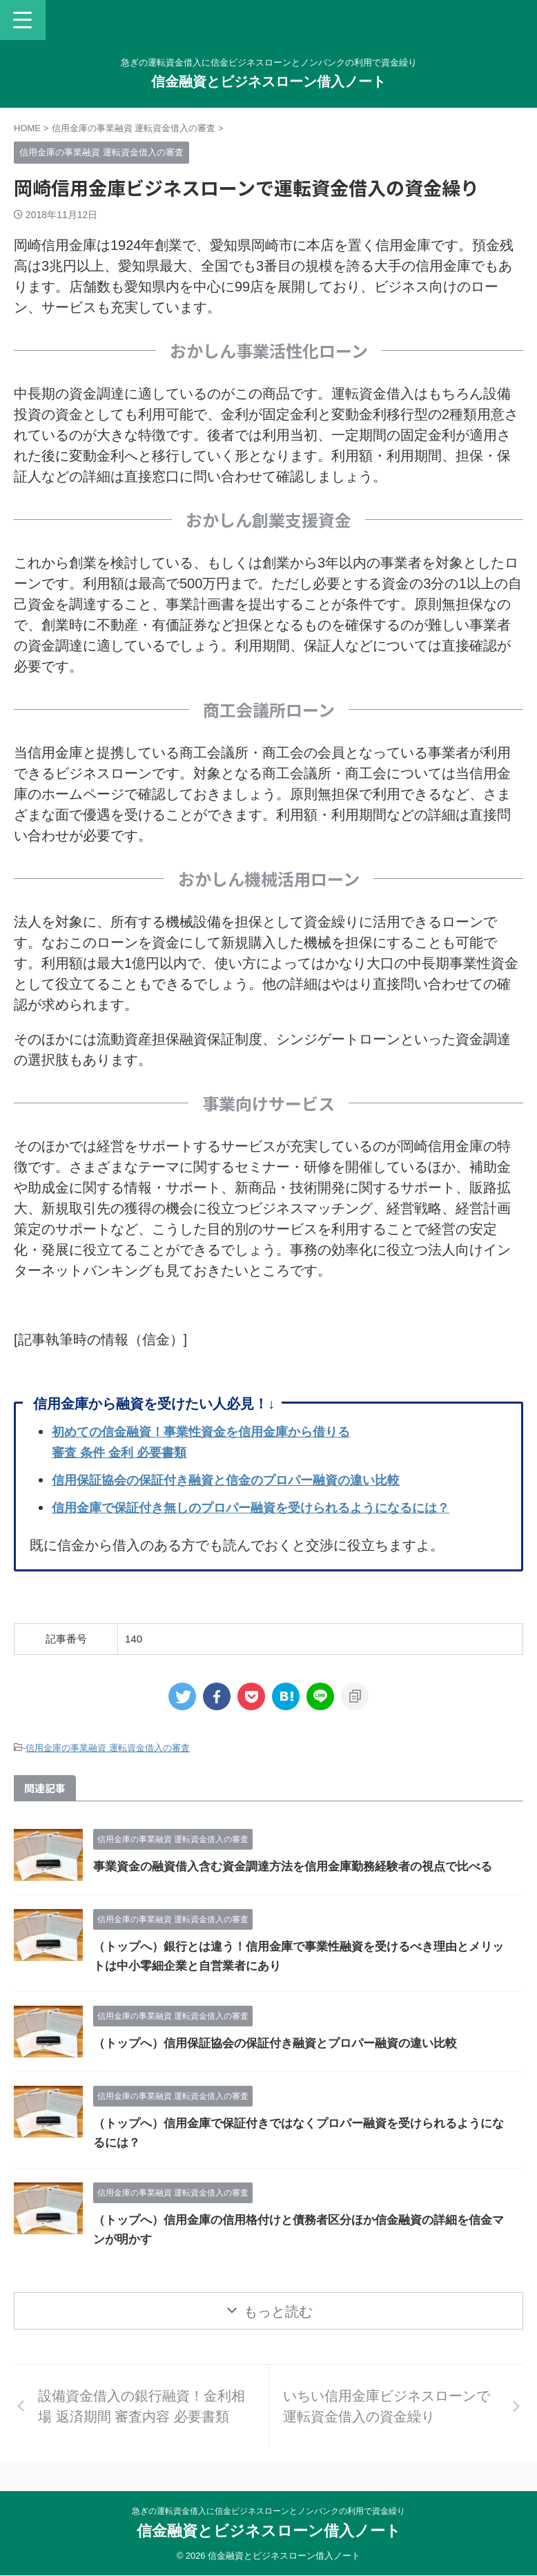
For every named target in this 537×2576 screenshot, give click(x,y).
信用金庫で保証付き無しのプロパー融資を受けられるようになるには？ (273, 1507)
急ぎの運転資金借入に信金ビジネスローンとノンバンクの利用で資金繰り (268, 2512)
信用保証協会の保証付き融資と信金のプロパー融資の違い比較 (245, 1479)
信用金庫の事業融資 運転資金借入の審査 (108, 1748)
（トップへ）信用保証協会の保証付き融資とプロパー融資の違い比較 (285, 2059)
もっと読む (278, 2328)
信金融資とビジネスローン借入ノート (268, 81)
